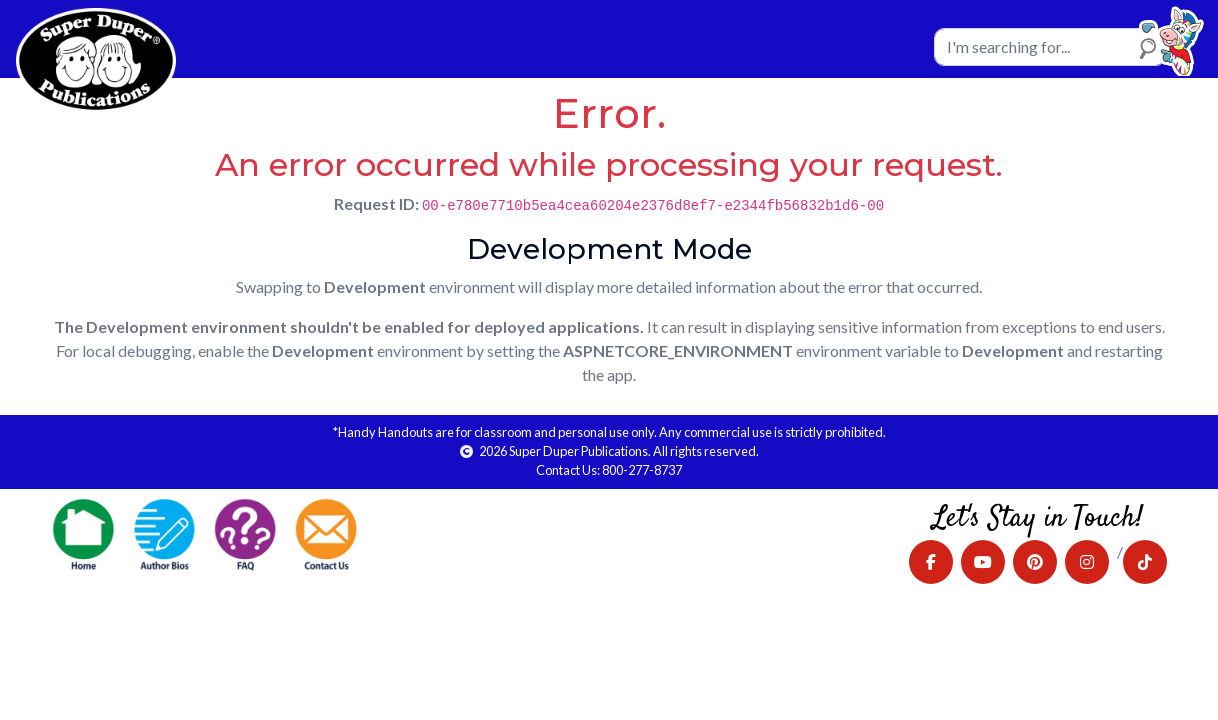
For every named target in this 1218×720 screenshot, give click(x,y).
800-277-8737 (642, 470)
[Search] (1050, 47)
